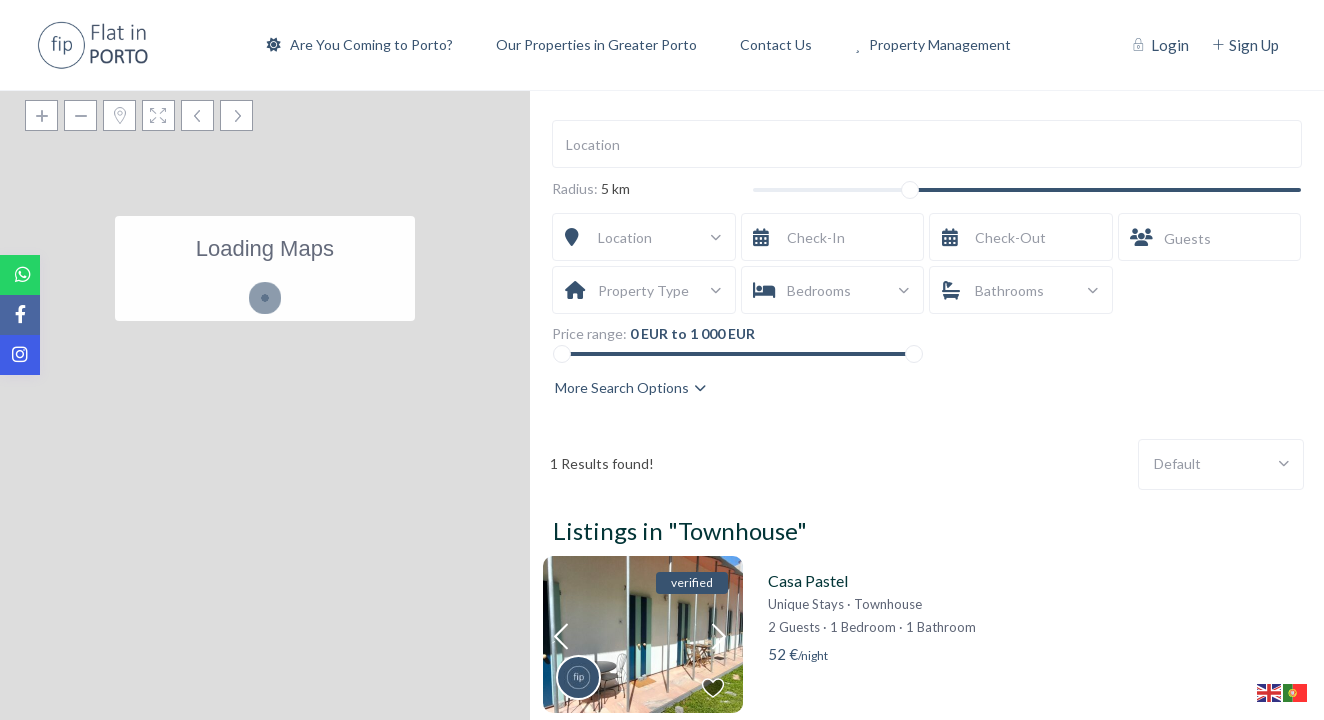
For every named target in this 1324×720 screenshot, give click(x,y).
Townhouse (888, 604)
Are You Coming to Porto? (360, 44)
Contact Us (776, 44)
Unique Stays (806, 604)
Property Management (933, 44)
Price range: (589, 334)
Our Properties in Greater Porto (596, 44)
